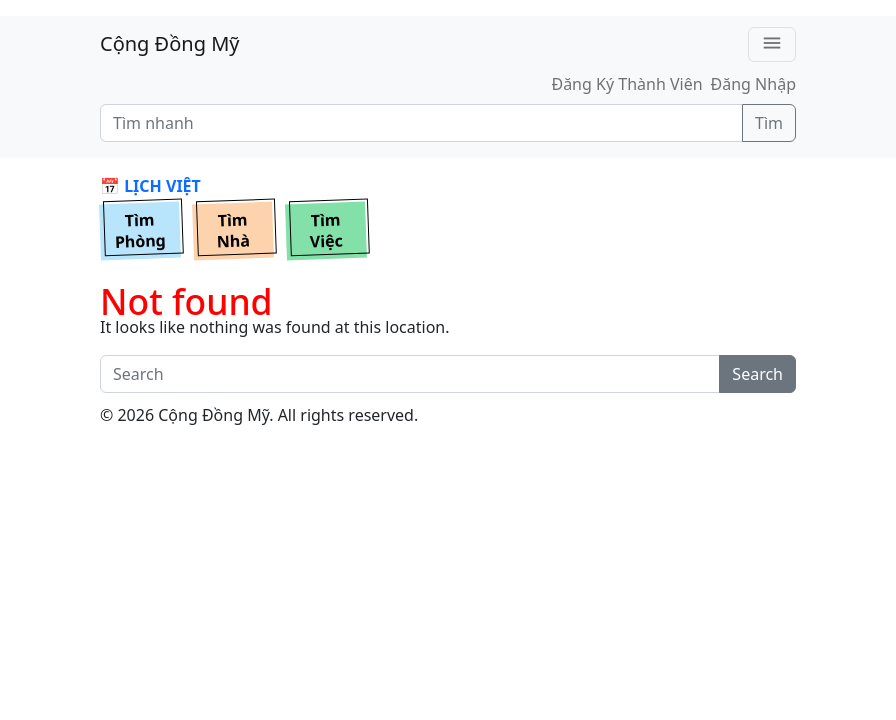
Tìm (769, 123)
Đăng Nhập (753, 84)
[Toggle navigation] (772, 44)
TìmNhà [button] (233, 231)
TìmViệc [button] (326, 231)
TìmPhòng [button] (141, 231)
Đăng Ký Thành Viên (626, 84)
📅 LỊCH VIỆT (150, 186)
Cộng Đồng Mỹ (170, 43)
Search (757, 374)
